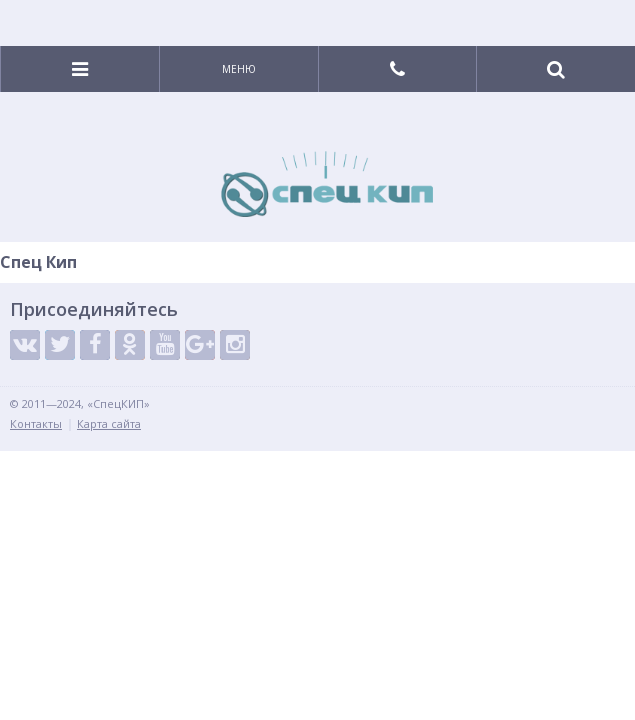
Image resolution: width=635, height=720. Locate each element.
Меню (239, 69)
